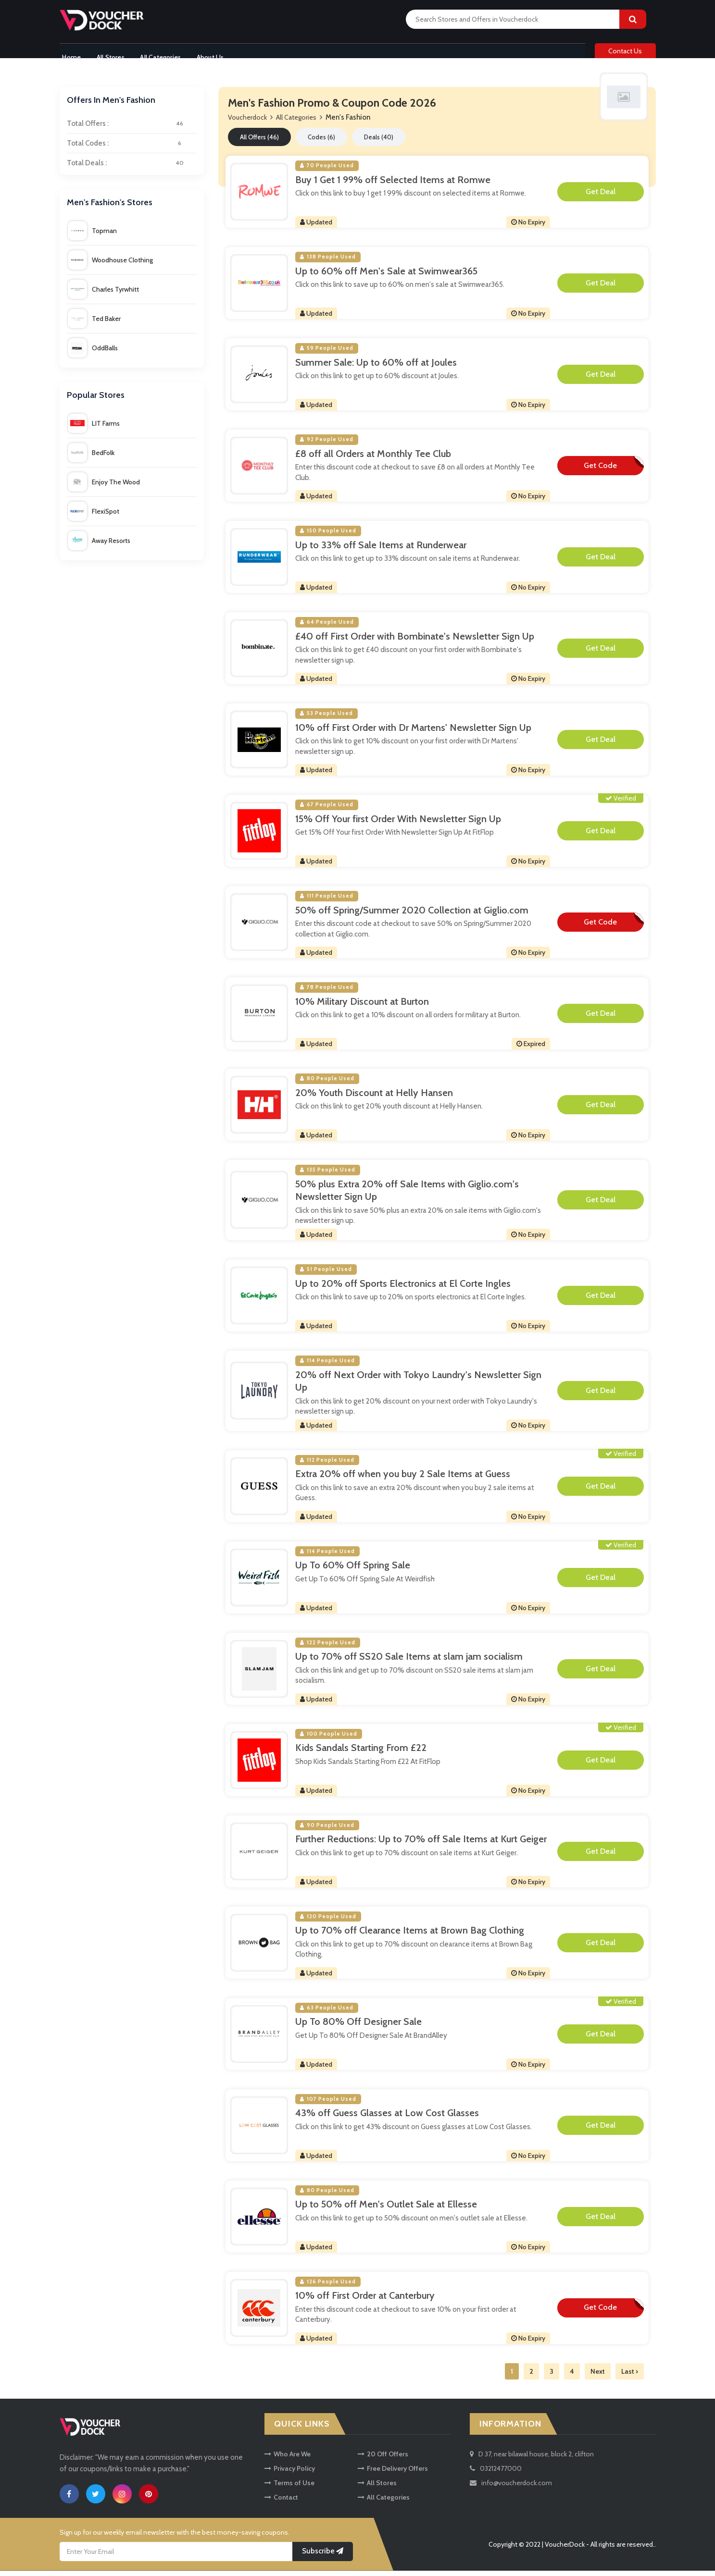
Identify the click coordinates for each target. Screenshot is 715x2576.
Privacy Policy (289, 2474)
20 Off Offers (383, 2459)
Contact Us (625, 53)
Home (69, 54)
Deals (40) (378, 142)
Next (597, 2376)
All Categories (164, 54)
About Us (218, 54)
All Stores (111, 54)
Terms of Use (289, 2488)
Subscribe (322, 2556)
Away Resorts (99, 545)
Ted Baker (94, 323)
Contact (281, 2503)
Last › (629, 2376)
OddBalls (93, 353)
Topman (92, 236)
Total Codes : (132, 149)
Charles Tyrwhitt (103, 294)
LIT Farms (94, 428)
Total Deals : (132, 168)
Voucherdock (247, 123)
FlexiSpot (93, 516)
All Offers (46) (259, 142)
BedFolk (91, 458)
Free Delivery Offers (393, 2474)
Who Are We (287, 2459)
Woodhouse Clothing (110, 265)
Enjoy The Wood (104, 487)
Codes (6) (321, 142)
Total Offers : (132, 129)
